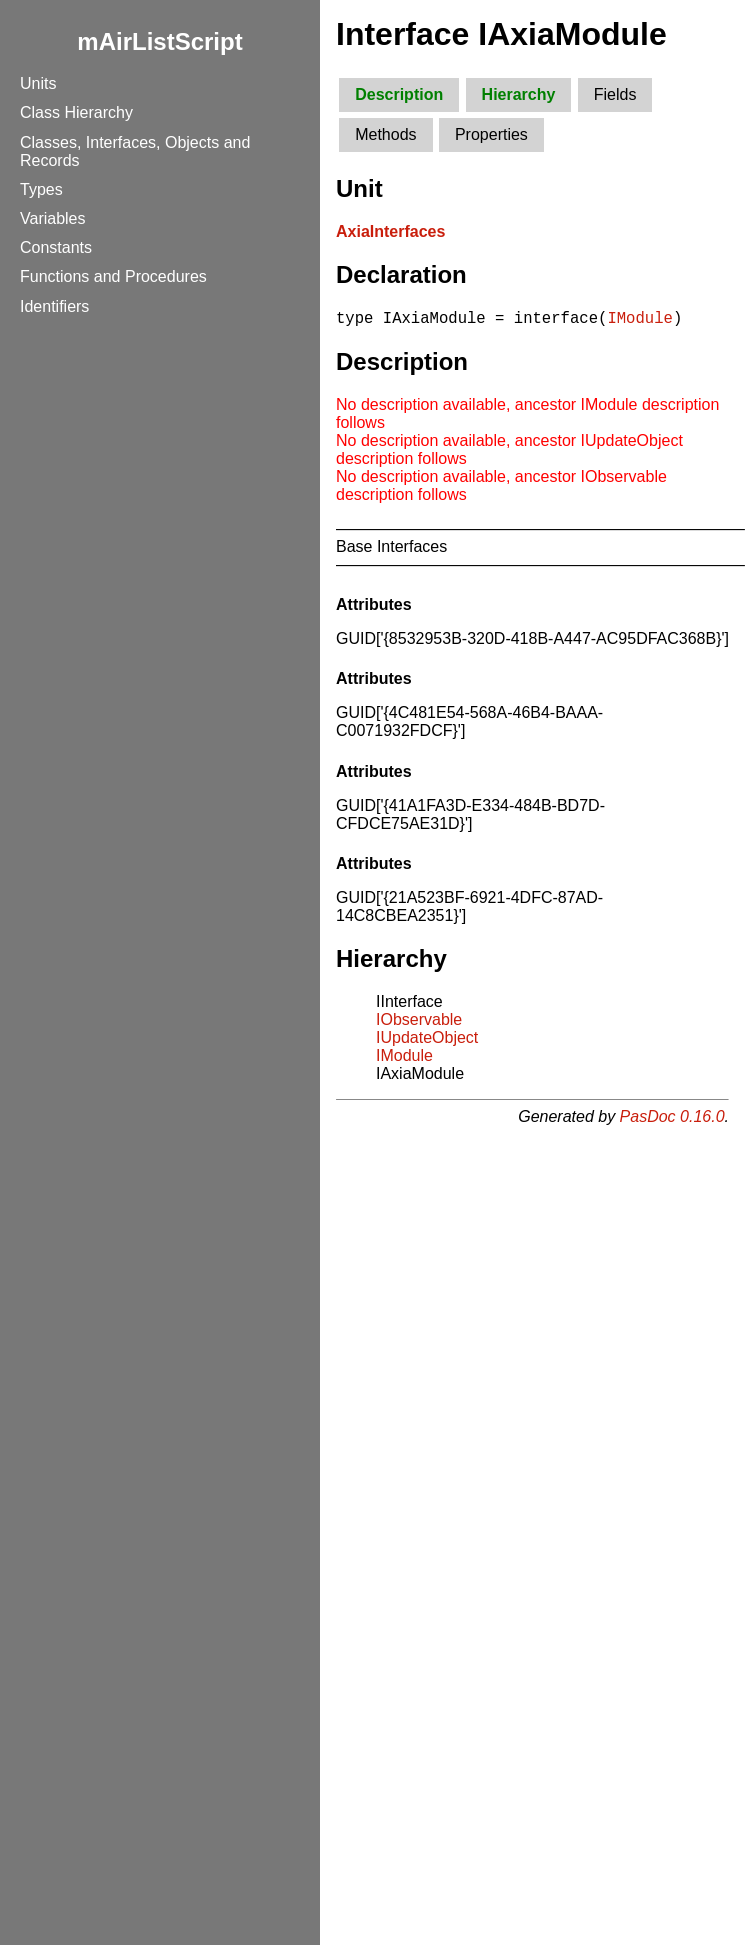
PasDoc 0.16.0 (672, 1119)
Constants (56, 247)
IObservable (419, 1022)
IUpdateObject (427, 1040)
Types (41, 189)
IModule (640, 320)
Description (399, 94)
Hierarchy (519, 94)
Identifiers (54, 306)
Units (38, 83)
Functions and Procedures (113, 276)
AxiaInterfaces (390, 231)
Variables (53, 218)
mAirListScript (159, 41)
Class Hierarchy (76, 112)
